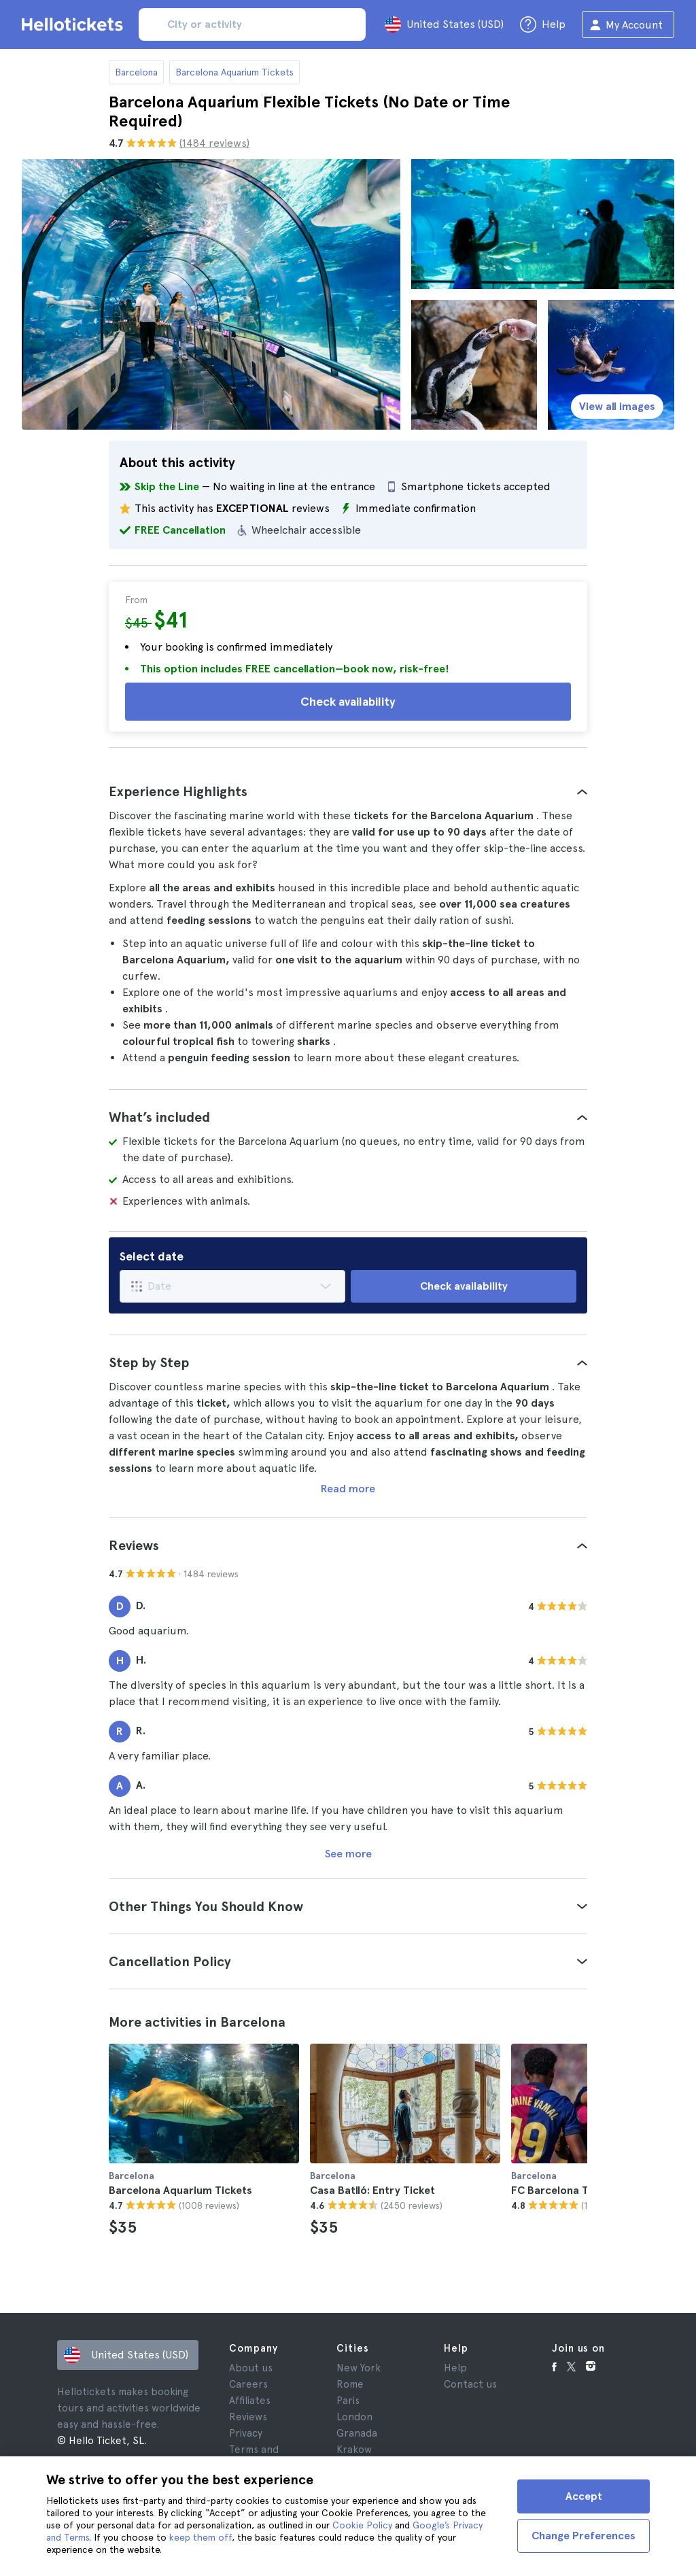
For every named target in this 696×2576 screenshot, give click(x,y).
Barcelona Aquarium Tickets (234, 72)
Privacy (245, 2433)
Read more (348, 1488)
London (354, 2417)
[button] (348, 791)
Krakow (354, 2449)
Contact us (470, 2384)
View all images (617, 406)
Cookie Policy (362, 2525)
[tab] (348, 791)
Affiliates (250, 2400)
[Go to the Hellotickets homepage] (75, 24)
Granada (356, 2433)
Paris (348, 2400)
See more (348, 1853)
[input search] (252, 24)
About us (251, 2368)
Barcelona (136, 72)
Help (455, 2368)
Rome (350, 2384)
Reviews (248, 2417)
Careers (248, 2384)
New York (358, 2368)
